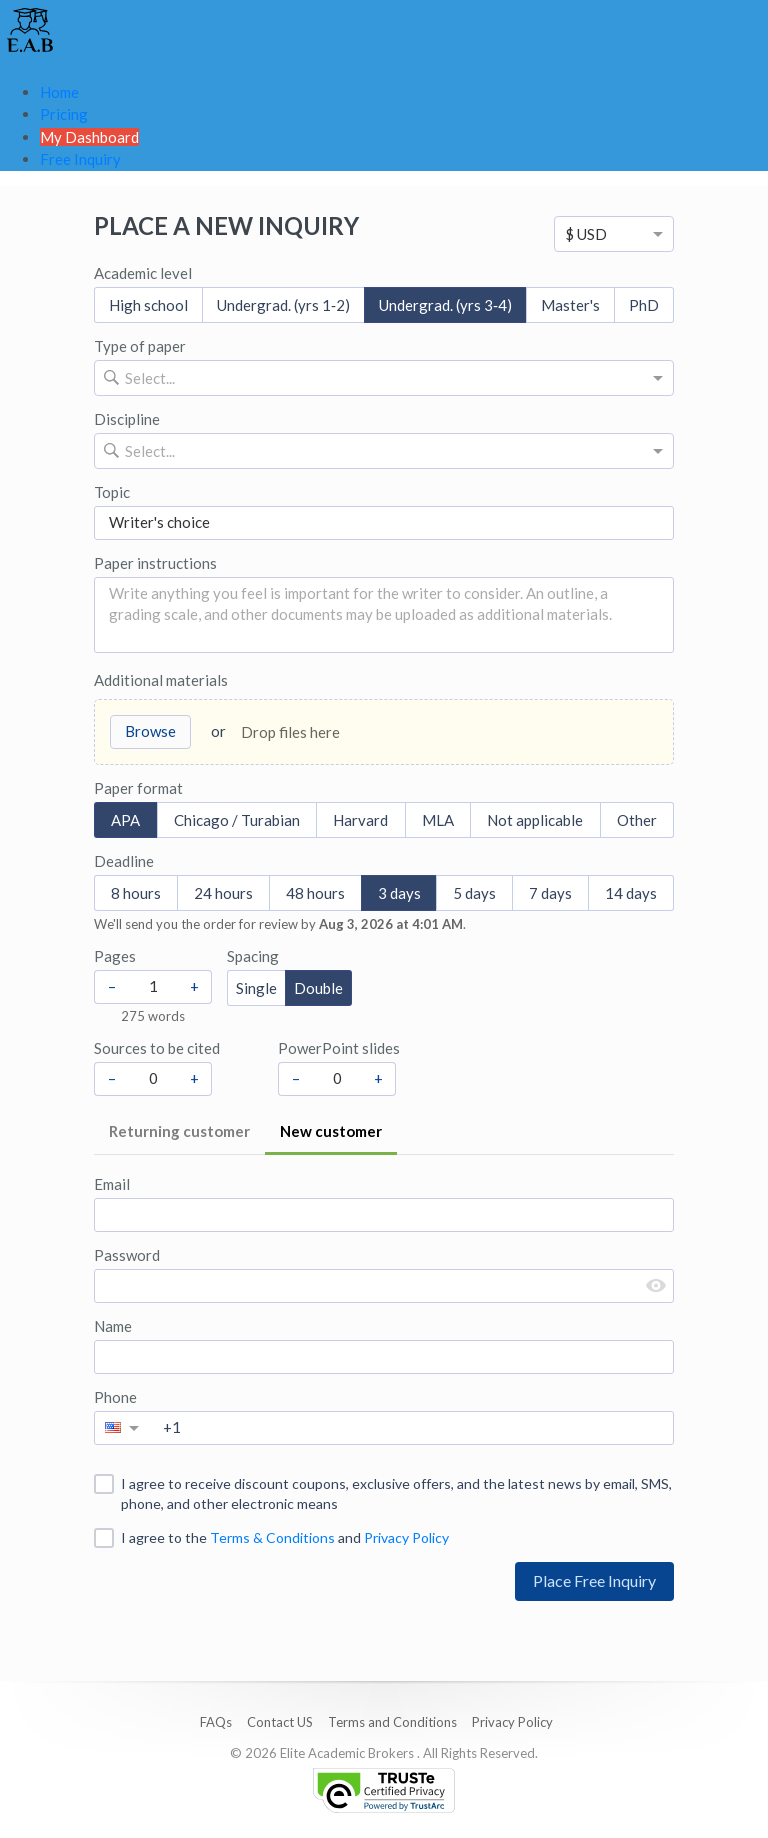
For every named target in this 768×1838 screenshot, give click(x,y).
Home (59, 92)
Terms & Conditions (272, 1537)
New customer (331, 1131)
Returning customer (179, 1131)
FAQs (216, 1722)
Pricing (64, 114)
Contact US (280, 1722)
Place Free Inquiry (594, 1580)
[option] (614, 234)
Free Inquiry (80, 159)
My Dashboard (89, 137)
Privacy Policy (406, 1537)
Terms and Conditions (392, 1722)
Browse (150, 731)
